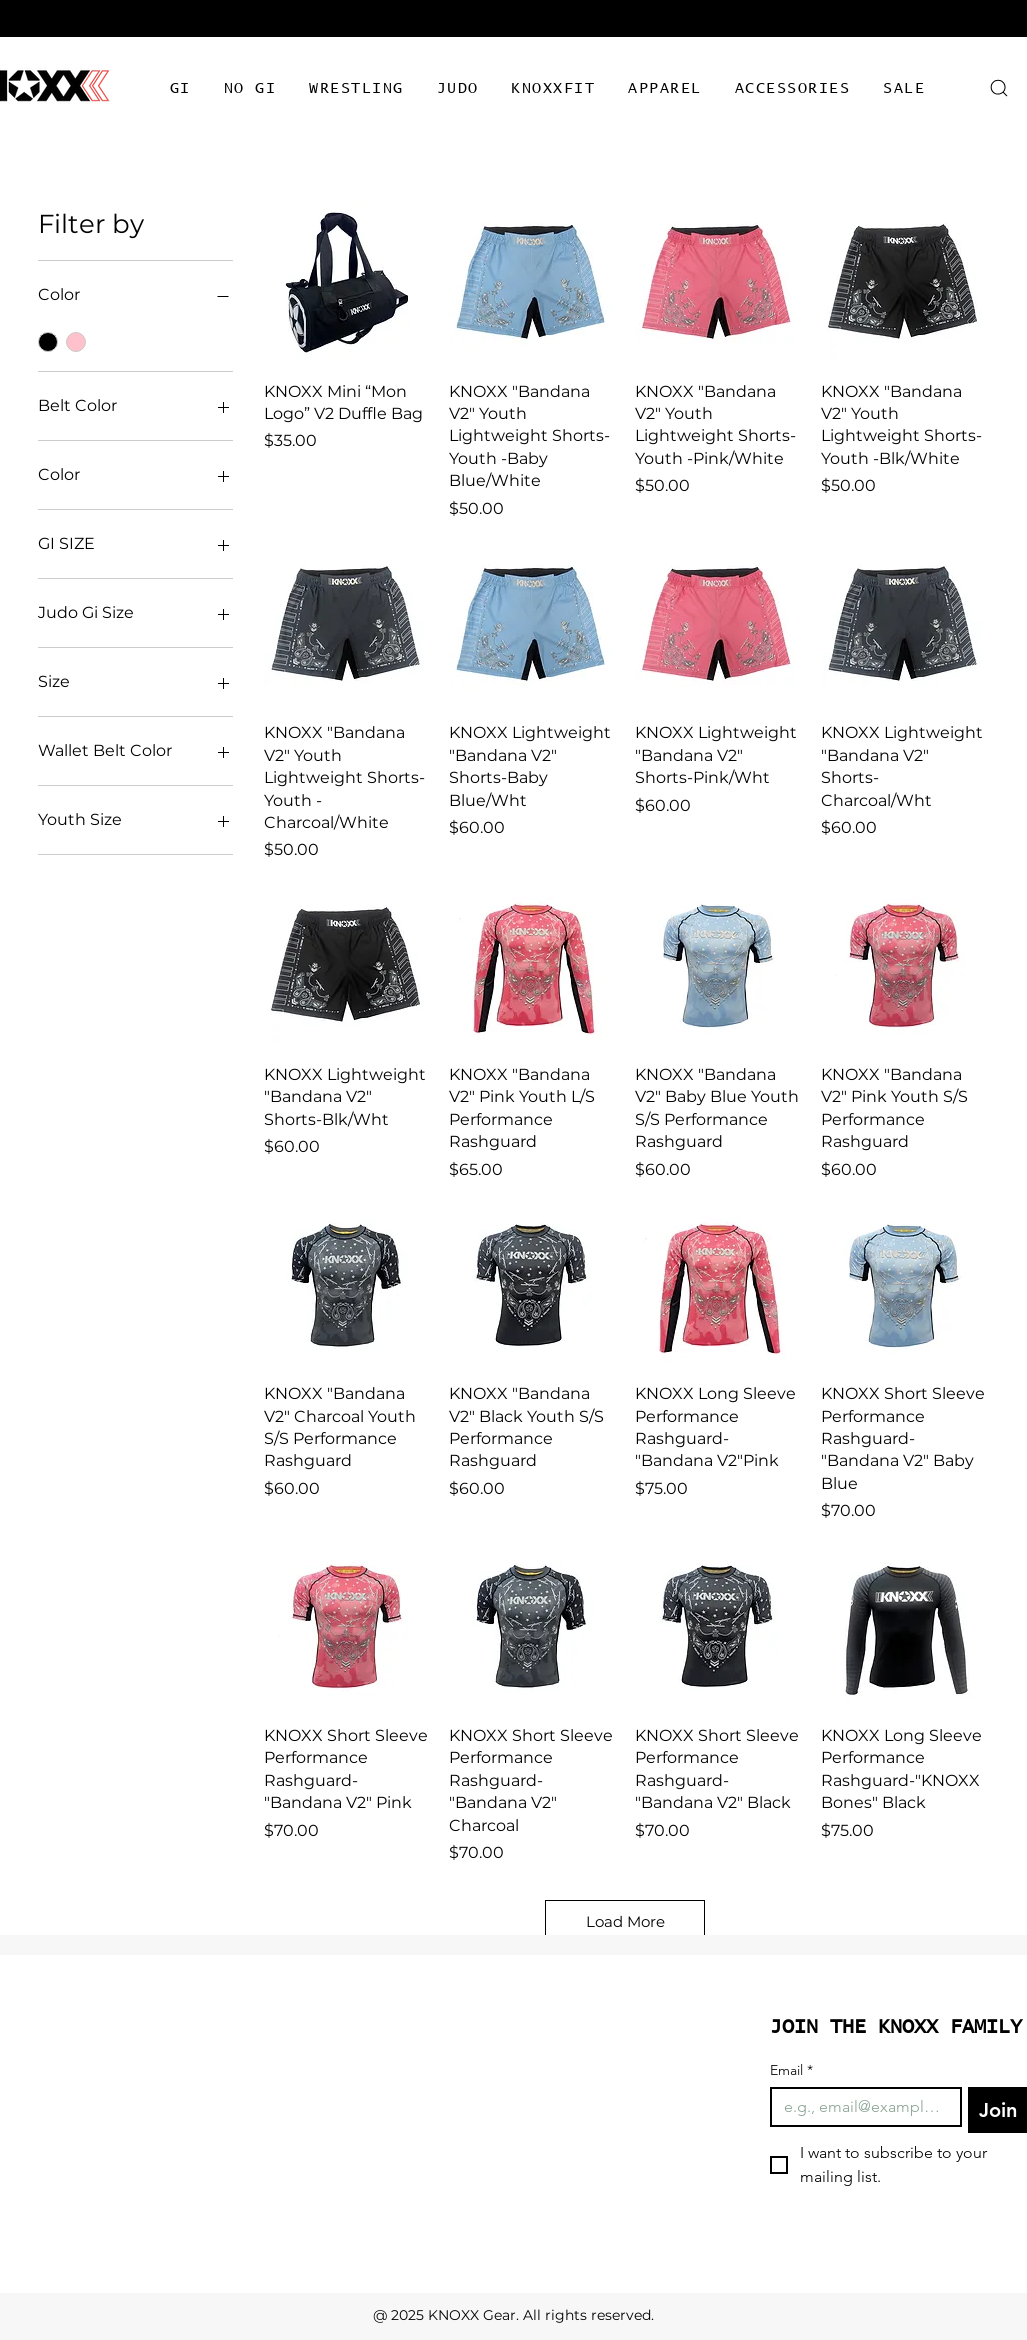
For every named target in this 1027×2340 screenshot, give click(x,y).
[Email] (860, 2107)
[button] (181, 89)
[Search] (999, 87)
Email (791, 2070)
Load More (625, 1921)
